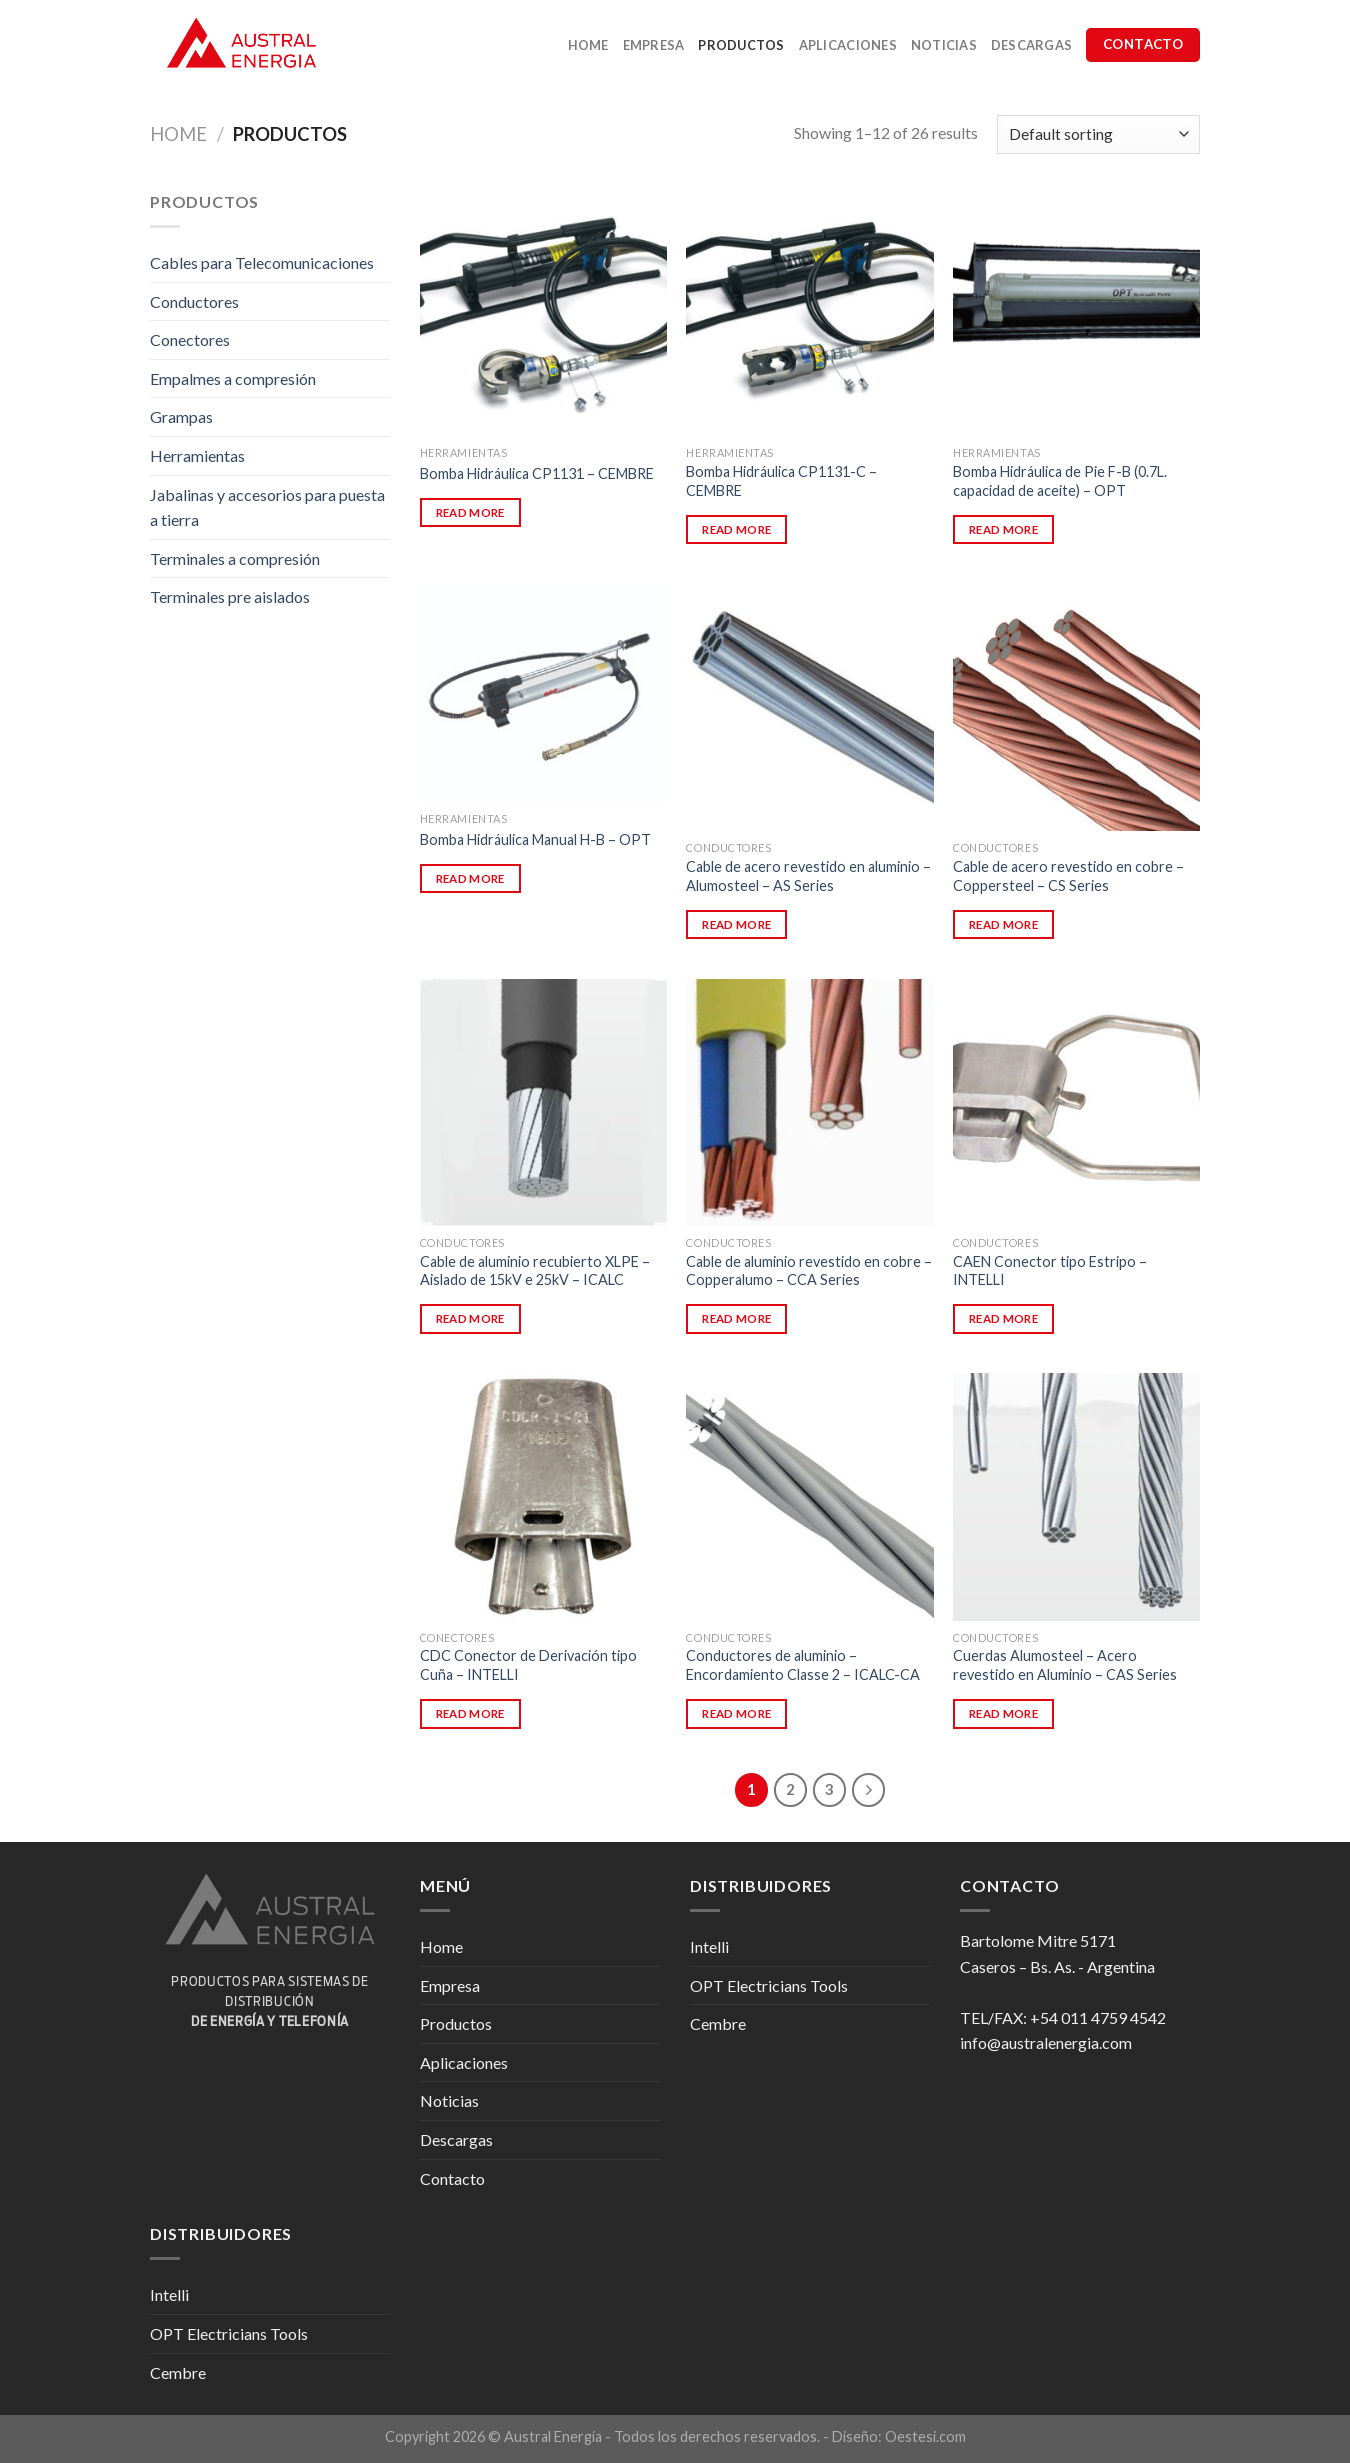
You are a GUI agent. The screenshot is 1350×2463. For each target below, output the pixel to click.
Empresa (654, 45)
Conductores (194, 301)
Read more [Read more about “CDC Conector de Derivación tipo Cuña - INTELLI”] (470, 1713)
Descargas (1031, 45)
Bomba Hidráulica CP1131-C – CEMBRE (781, 481)
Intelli (709, 1946)
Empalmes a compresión (233, 378)
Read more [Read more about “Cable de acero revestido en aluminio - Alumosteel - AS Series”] (736, 924)
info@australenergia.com (1046, 2042)
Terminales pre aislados (230, 596)
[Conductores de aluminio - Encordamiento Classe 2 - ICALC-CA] (809, 1496)
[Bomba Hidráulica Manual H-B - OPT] (543, 693)
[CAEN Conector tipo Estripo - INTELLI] (1076, 1102)
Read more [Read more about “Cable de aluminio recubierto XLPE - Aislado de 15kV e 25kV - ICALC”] (470, 1318)
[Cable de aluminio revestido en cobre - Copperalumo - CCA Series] (809, 1102)
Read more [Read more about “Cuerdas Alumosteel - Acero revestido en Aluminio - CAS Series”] (1003, 1713)
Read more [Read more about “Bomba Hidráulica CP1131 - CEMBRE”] (470, 512)
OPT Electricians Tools (769, 1985)
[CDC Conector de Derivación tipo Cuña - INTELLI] (543, 1496)
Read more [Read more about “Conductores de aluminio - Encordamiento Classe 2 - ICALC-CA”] (736, 1713)
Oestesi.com (925, 2436)
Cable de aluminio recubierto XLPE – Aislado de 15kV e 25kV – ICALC (535, 1271)
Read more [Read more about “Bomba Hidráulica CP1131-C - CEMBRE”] (736, 529)
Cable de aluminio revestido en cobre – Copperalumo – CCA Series (809, 1271)
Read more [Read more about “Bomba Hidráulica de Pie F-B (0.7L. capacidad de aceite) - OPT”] (1003, 529)
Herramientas (197, 455)
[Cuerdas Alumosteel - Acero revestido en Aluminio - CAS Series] (1076, 1496)
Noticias (944, 45)
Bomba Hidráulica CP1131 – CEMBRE (537, 473)
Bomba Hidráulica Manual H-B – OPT (535, 839)
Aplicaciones (848, 45)
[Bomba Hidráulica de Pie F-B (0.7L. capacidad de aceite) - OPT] (1076, 312)
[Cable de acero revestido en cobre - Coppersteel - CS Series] (1076, 707)
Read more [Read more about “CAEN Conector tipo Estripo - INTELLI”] (1003, 1318)
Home (588, 45)
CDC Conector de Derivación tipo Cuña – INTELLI (528, 1665)
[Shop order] (1098, 134)
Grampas (181, 416)
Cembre (718, 2023)
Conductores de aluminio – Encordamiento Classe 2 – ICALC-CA (803, 1665)
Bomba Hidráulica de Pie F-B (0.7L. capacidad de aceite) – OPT (1060, 481)
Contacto (452, 2178)
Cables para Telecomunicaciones (262, 262)
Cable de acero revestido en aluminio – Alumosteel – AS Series (808, 876)
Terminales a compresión (235, 558)
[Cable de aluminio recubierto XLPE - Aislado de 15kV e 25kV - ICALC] (543, 1102)
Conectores (190, 339)
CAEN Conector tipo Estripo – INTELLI (1050, 1271)
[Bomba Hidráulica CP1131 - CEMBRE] (543, 312)
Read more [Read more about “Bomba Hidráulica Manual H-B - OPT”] (470, 878)
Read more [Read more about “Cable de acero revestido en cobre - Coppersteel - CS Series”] (1003, 924)
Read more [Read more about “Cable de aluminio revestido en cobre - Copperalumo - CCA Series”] (736, 1318)
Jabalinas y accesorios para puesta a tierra (267, 507)
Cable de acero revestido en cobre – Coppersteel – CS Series (1068, 876)
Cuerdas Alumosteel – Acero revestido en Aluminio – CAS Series (1065, 1665)
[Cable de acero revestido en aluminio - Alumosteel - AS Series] (809, 707)
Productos (741, 45)
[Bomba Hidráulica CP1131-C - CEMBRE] (809, 312)
